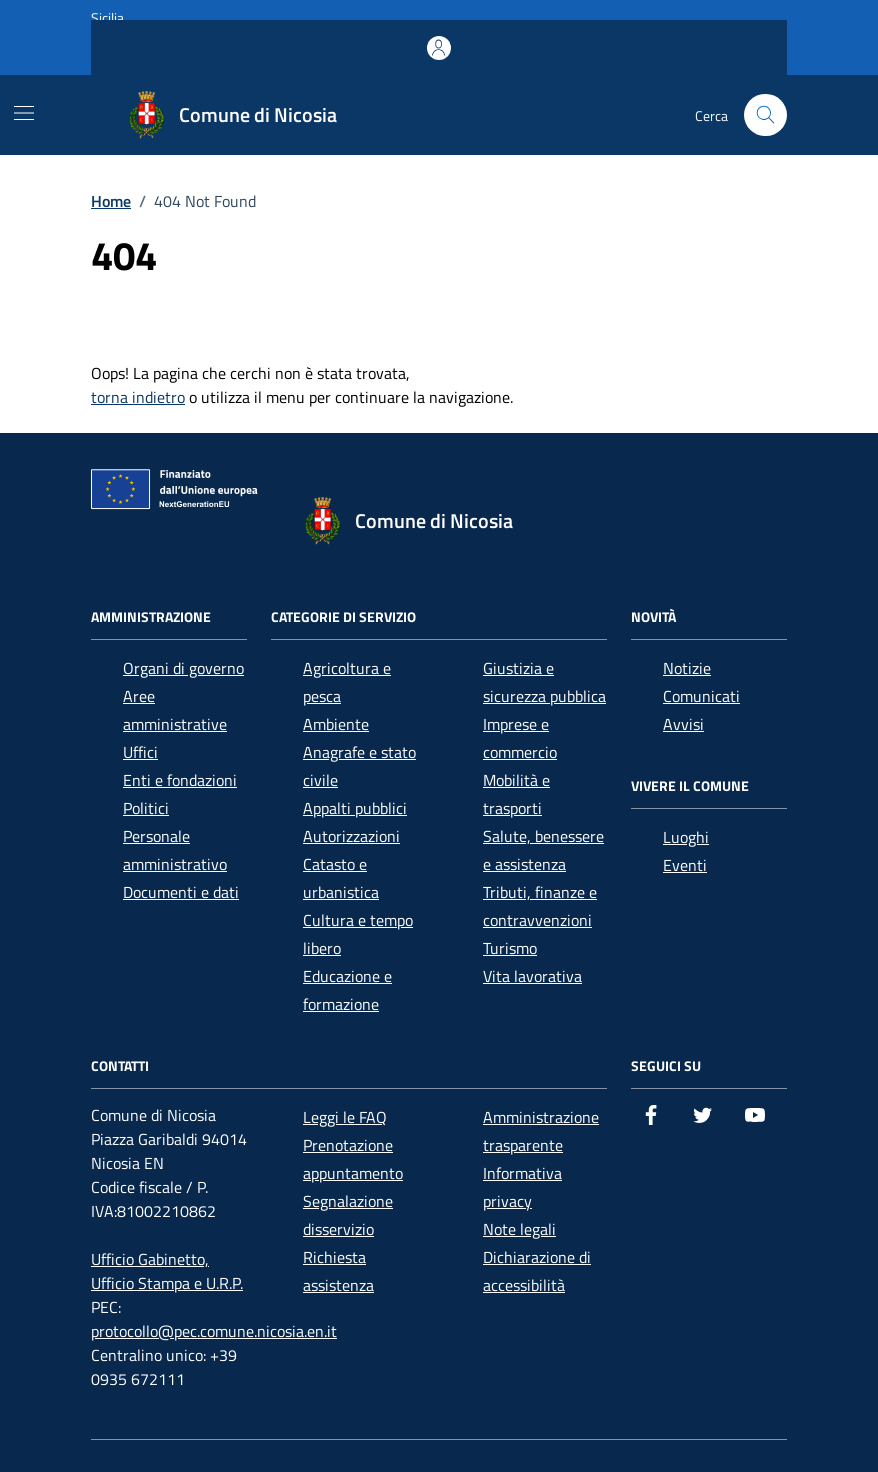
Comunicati (701, 696)
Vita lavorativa (532, 976)
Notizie (687, 668)
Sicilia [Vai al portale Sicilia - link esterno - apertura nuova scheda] (107, 17)
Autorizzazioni (351, 836)
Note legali (519, 1229)
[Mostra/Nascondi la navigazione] (24, 113)
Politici (146, 808)
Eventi (685, 865)
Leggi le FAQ (345, 1117)
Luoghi (686, 837)
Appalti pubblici (355, 808)
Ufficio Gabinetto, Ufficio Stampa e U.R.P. (167, 1271)
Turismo (510, 948)
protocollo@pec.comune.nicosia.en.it (214, 1331)
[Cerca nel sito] (765, 115)
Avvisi (683, 724)
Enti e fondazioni (180, 780)
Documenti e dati (181, 892)
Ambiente (336, 724)
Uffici (140, 752)
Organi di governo (183, 668)
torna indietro (138, 397)
